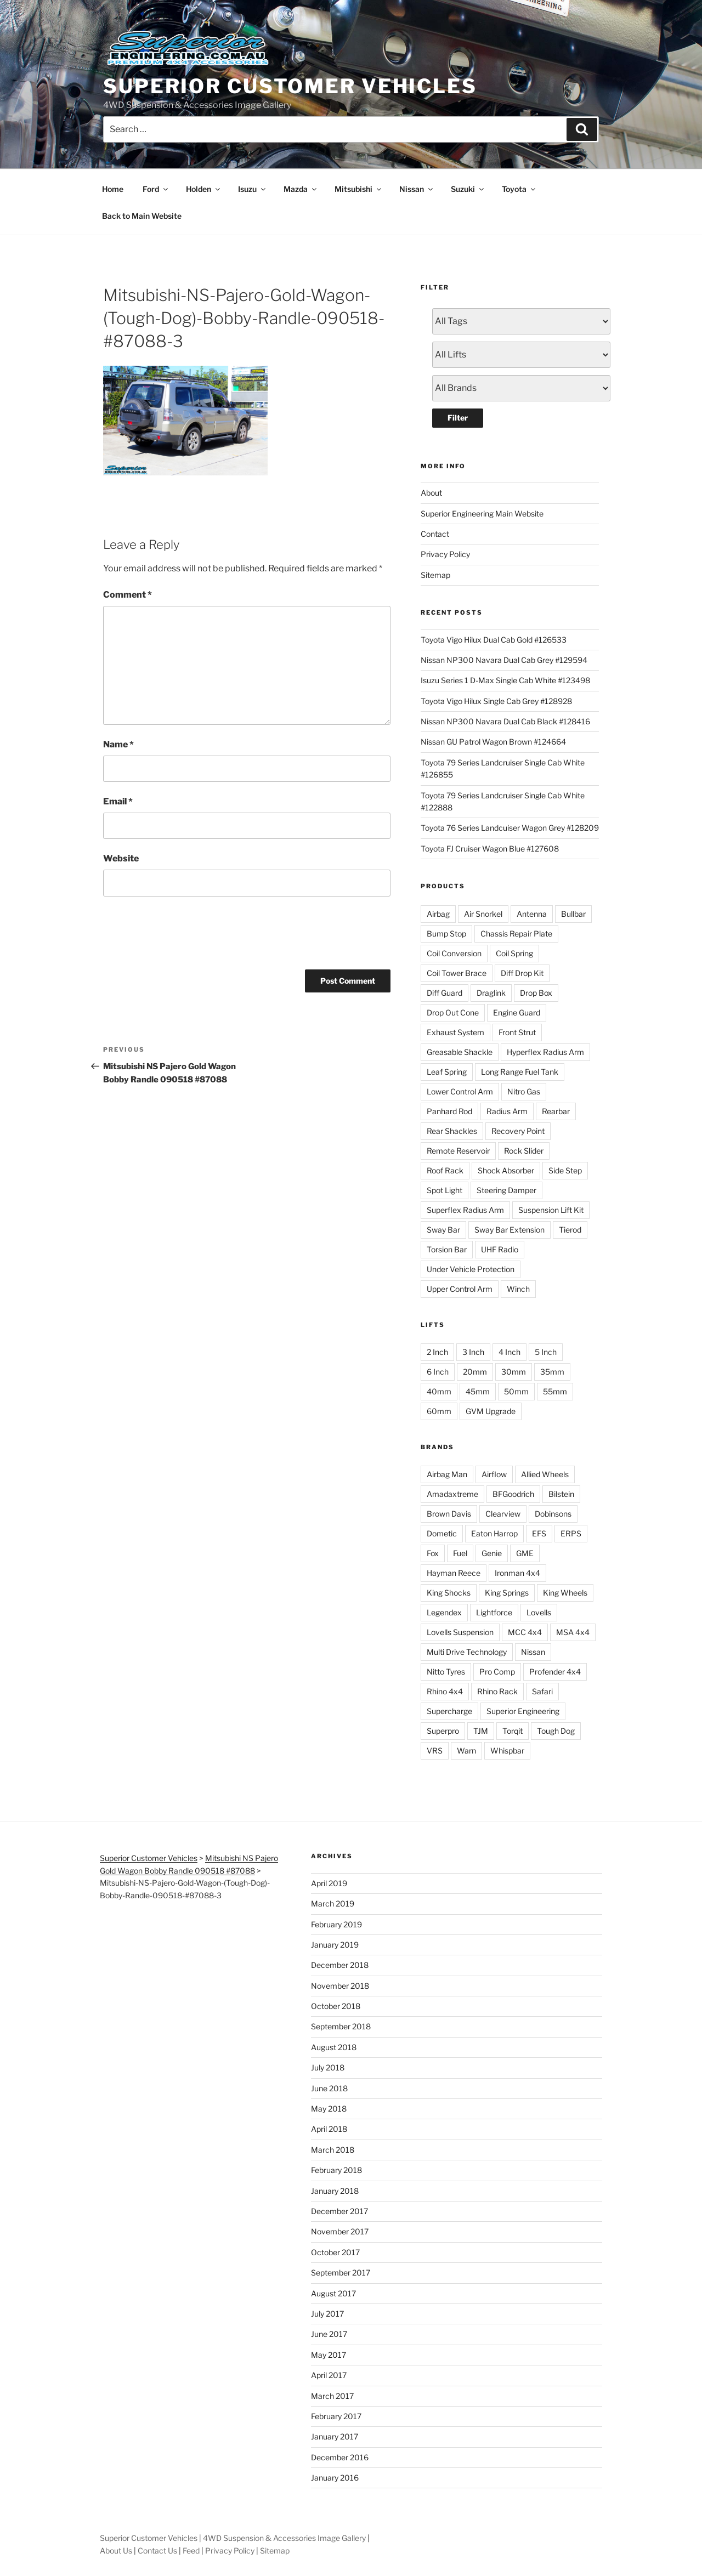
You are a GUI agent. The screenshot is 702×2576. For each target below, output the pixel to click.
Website (121, 858)
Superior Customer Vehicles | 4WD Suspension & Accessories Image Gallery (233, 2538)
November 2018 (340, 1985)
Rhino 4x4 (445, 1691)
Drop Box (536, 992)
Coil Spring (514, 953)
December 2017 (339, 2211)
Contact (435, 533)
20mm (475, 1371)
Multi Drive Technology (467, 1651)
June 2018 (329, 2088)
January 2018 (335, 2190)
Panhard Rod (449, 1111)
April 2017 (329, 2375)
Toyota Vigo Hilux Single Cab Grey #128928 (496, 701)
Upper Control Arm (459, 1288)
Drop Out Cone (453, 1012)
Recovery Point (518, 1131)
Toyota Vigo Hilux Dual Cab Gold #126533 (494, 639)
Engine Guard (516, 1012)
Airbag (438, 913)
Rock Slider (524, 1150)
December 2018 (340, 1965)
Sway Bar (443, 1229)
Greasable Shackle (459, 1052)
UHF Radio (499, 1249)
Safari (542, 1691)
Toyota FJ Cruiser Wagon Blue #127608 (490, 848)
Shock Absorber (506, 1170)
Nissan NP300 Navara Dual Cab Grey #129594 (504, 660)
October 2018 (335, 2006)
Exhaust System (455, 1032)
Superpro (443, 1730)
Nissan (416, 189)
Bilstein (561, 1494)
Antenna (532, 913)
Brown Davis (449, 1513)
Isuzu (252, 189)
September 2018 (341, 2026)
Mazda (301, 189)
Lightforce (494, 1612)
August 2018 (333, 2047)
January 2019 (335, 1944)
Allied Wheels (545, 1474)
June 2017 (329, 2334)
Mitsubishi (359, 189)
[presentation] (186, 931)
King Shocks (449, 1592)
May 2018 (329, 2108)
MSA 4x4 (573, 1632)
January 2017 (334, 2436)
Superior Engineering (522, 1711)
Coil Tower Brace (456, 973)
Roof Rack (445, 1170)
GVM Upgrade (491, 1411)
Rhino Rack (497, 1691)
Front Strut (517, 1032)
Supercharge (449, 1711)
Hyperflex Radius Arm (545, 1052)
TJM (480, 1730)
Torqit (512, 1730)
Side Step (565, 1170)
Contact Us (157, 2550)
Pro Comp (497, 1671)
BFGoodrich (513, 1494)
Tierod (570, 1229)
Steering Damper (506, 1190)
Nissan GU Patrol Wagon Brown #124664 (493, 741)
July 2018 (327, 2067)
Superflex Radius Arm (465, 1210)
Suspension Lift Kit (551, 1210)
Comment (127, 594)
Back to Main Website (142, 215)
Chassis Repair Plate (516, 933)
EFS (539, 1533)
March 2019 (332, 1903)
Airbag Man (447, 1474)
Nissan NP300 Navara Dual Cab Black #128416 (505, 721)
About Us (116, 2550)
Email (118, 801)
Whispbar (507, 1750)
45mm (478, 1391)
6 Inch (438, 1371)
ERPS (571, 1533)
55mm (555, 1391)
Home (112, 189)
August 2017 (333, 2293)
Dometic (442, 1533)
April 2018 (329, 2129)
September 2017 (340, 2272)
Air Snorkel (483, 913)
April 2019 (329, 1883)
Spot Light (444, 1190)
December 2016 (340, 2457)
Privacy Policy (445, 554)
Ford (156, 189)
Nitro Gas (523, 1091)
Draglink (491, 992)
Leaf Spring (447, 1071)
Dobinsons (553, 1513)
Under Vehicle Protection (470, 1269)
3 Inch (473, 1352)
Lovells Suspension (460, 1632)
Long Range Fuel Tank (519, 1071)
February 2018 (336, 2170)
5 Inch (546, 1352)
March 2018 (332, 2149)
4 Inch (509, 1352)
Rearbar (556, 1111)
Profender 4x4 (555, 1671)
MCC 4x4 (525, 1632)
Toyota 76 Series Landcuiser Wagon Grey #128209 (510, 827)
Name (118, 744)
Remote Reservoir (458, 1150)
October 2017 (335, 2252)
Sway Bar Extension (509, 1229)
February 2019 (336, 1924)
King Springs (507, 1592)
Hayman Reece (453, 1573)
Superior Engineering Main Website (482, 513)
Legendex (444, 1612)
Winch (518, 1288)
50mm (516, 1391)
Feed (191, 2550)
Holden (204, 189)
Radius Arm (507, 1111)
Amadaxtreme (452, 1494)
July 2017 (327, 2313)
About (431, 492)
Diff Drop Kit (522, 973)
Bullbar (573, 913)
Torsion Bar (447, 1249)
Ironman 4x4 (517, 1573)
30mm (513, 1371)
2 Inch (437, 1352)
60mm (439, 1411)
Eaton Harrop (494, 1533)
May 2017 (328, 2354)
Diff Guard (444, 992)
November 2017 (340, 2231)
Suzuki (468, 189)
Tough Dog (556, 1730)
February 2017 (336, 2416)
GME (525, 1553)
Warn (466, 1750)
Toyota (519, 189)
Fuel (460, 1553)
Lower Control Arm (460, 1091)
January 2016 (335, 2477)
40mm (439, 1391)
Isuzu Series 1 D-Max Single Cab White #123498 (505, 680)
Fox (433, 1553)
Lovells (538, 1612)
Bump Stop (446, 933)
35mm (552, 1371)
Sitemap (435, 575)
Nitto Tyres (446, 1671)
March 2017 (332, 2396)
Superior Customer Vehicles (290, 86)
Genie (492, 1553)
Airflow (494, 1474)
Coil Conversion (454, 953)
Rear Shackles (452, 1131)
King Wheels (565, 1592)
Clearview (502, 1513)
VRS (435, 1750)
